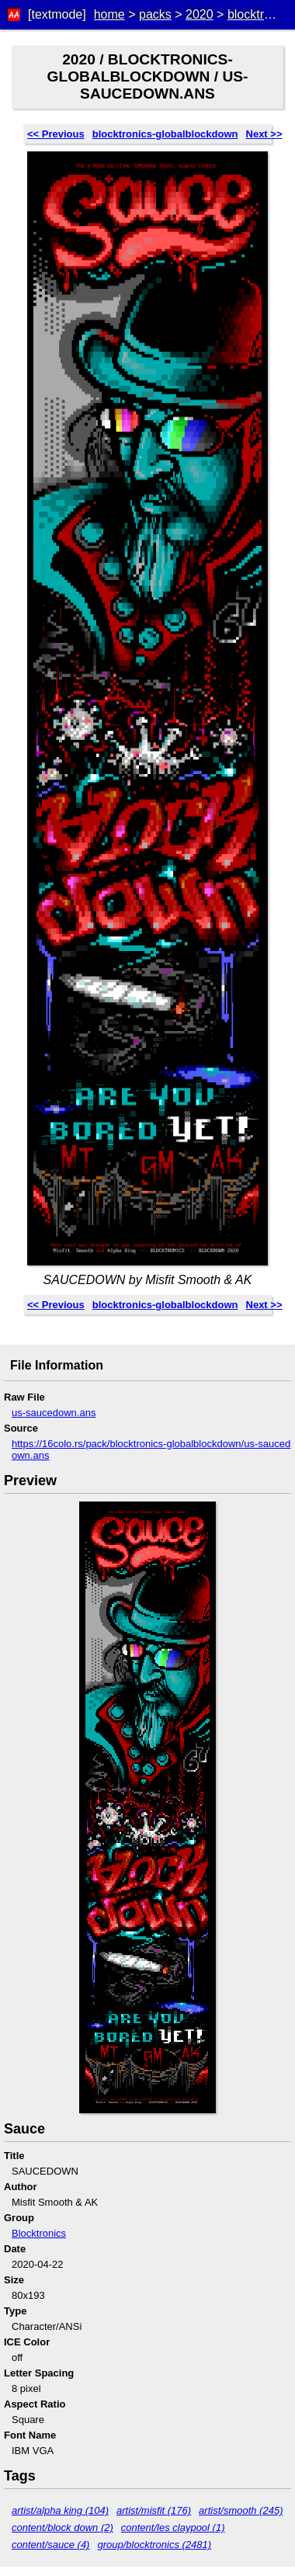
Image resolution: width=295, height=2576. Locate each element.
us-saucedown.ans (53, 1412)
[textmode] (57, 14)
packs (155, 14)
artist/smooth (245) (241, 2510)
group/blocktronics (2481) (154, 2544)
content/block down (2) (62, 2527)
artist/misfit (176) (153, 2510)
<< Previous (56, 134)
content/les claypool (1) (173, 2527)
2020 (199, 14)
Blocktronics (39, 2233)
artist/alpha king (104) (60, 2510)
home (109, 14)
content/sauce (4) (50, 2544)
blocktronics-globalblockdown (165, 134)
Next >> (264, 134)
